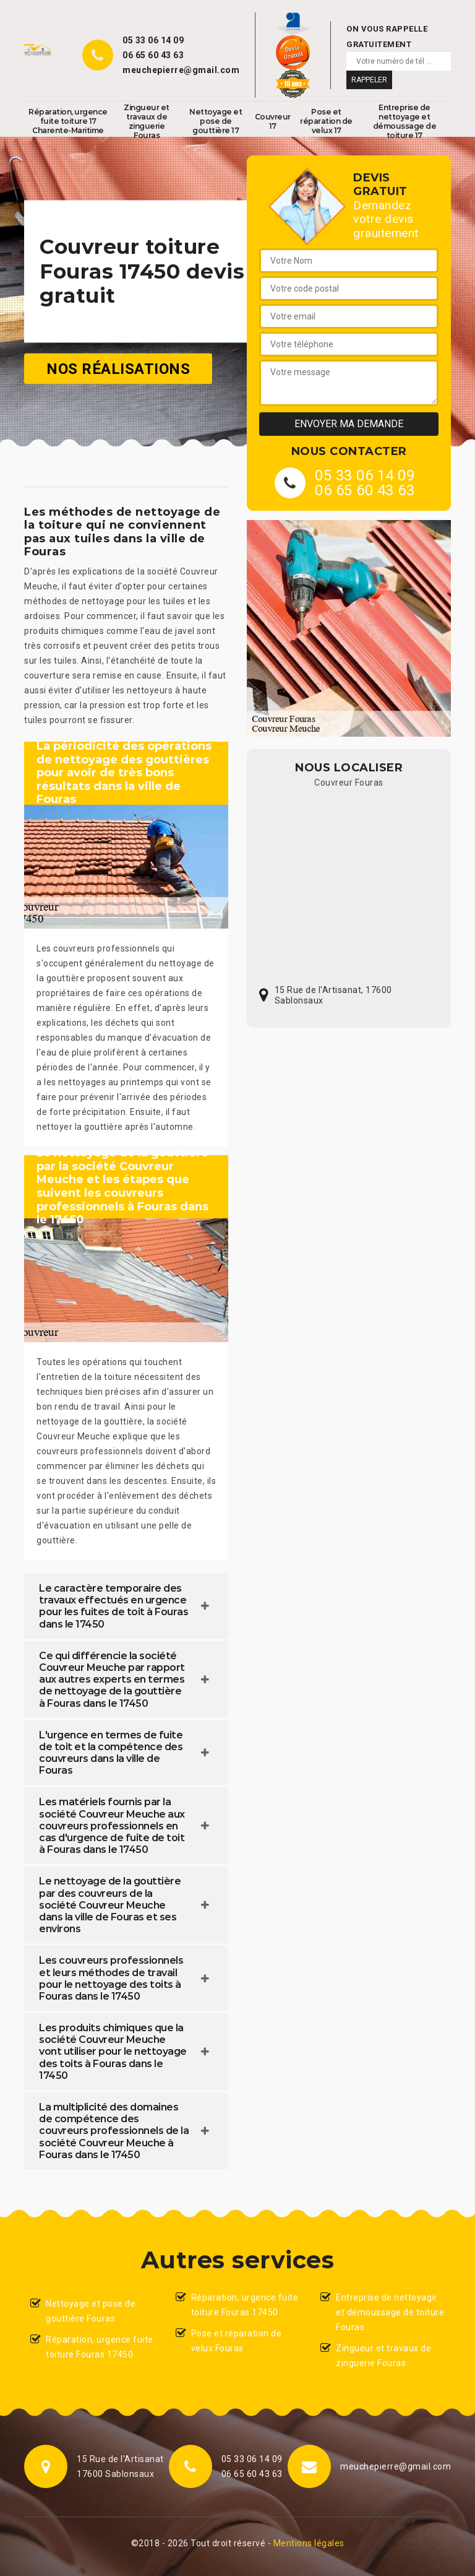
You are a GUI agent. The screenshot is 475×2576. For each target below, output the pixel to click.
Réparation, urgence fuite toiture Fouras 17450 (99, 2347)
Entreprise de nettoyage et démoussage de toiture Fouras (390, 2312)
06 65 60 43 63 (153, 55)
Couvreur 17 (273, 121)
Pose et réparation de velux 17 (326, 121)
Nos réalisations (118, 368)
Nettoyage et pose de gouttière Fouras (90, 2311)
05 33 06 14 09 (153, 40)
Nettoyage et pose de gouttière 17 (215, 121)
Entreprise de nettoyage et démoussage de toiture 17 (405, 121)
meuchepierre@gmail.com (180, 70)
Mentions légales (308, 2543)
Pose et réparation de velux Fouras (236, 2340)
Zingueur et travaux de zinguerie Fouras (146, 121)
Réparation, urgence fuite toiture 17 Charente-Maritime (68, 121)
